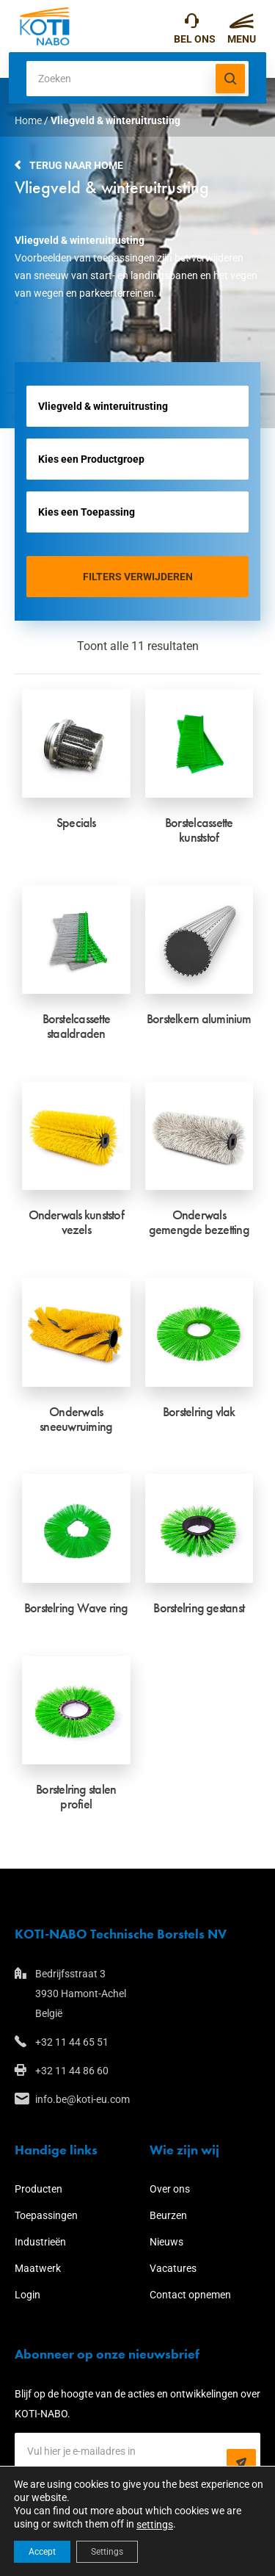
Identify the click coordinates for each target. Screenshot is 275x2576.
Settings (107, 2552)
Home (28, 120)
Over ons (170, 2189)
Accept (42, 2552)
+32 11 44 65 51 (192, 24)
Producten (38, 2189)
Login (27, 2295)
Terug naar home (76, 165)
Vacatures (173, 2268)
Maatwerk (38, 2268)
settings (154, 2524)
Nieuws (166, 2242)
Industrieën (40, 2242)
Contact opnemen (190, 2295)
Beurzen (168, 2215)
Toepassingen (46, 2215)
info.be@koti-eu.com (82, 2099)
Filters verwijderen (138, 576)
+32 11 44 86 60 (72, 2071)
